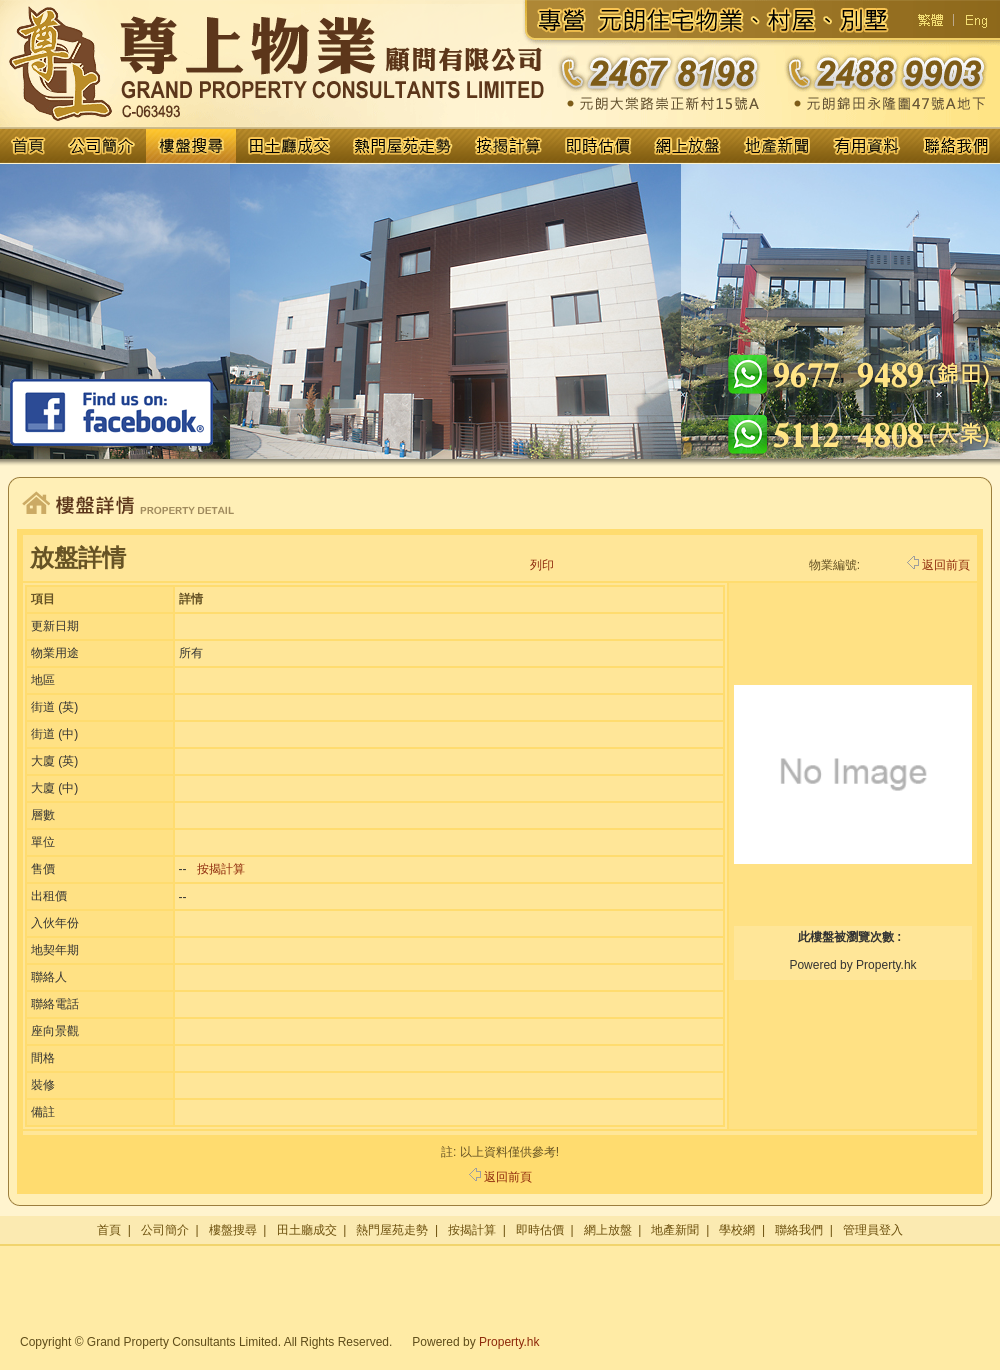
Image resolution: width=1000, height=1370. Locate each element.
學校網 (737, 1230)
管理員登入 (873, 1230)
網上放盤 (608, 1230)
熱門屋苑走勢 (392, 1230)
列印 (542, 565)
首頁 (109, 1230)
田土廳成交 (307, 1230)
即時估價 (540, 1230)
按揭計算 (221, 869)
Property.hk (509, 1342)
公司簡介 (165, 1230)
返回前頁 (938, 565)
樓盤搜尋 (233, 1230)
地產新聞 (675, 1230)
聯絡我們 (799, 1230)
